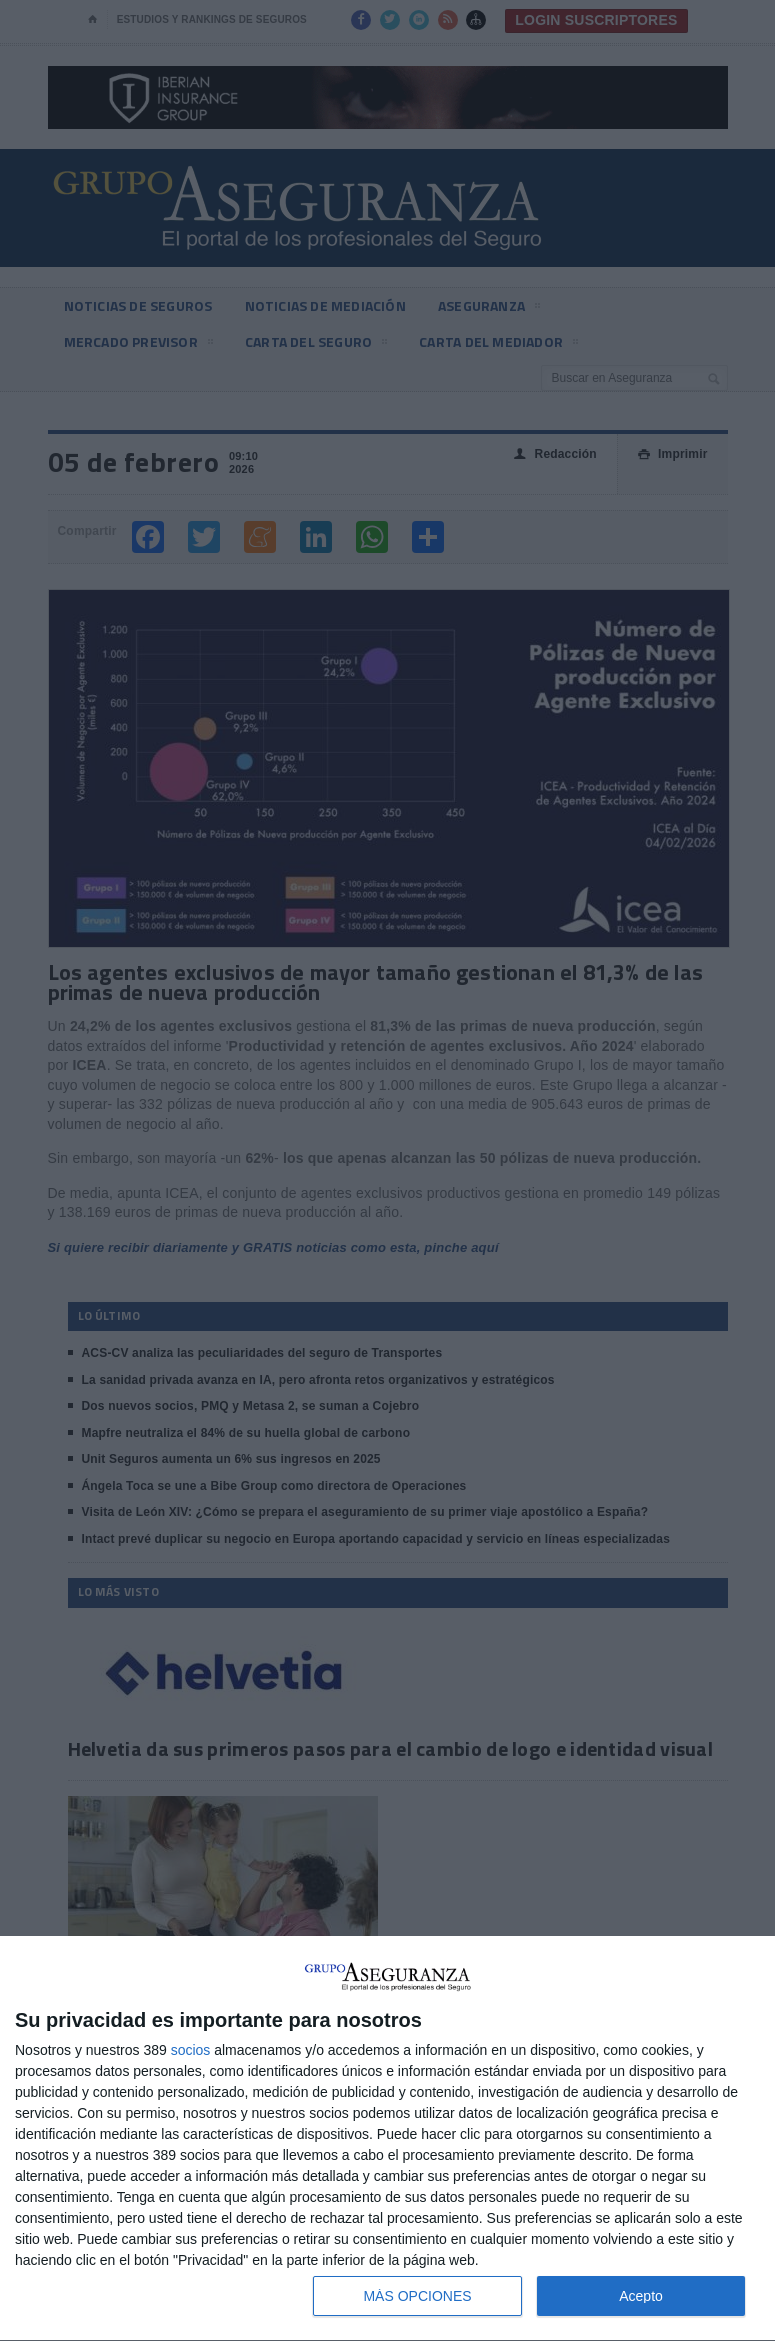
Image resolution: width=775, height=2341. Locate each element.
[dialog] (387, 2139)
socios (191, 2050)
